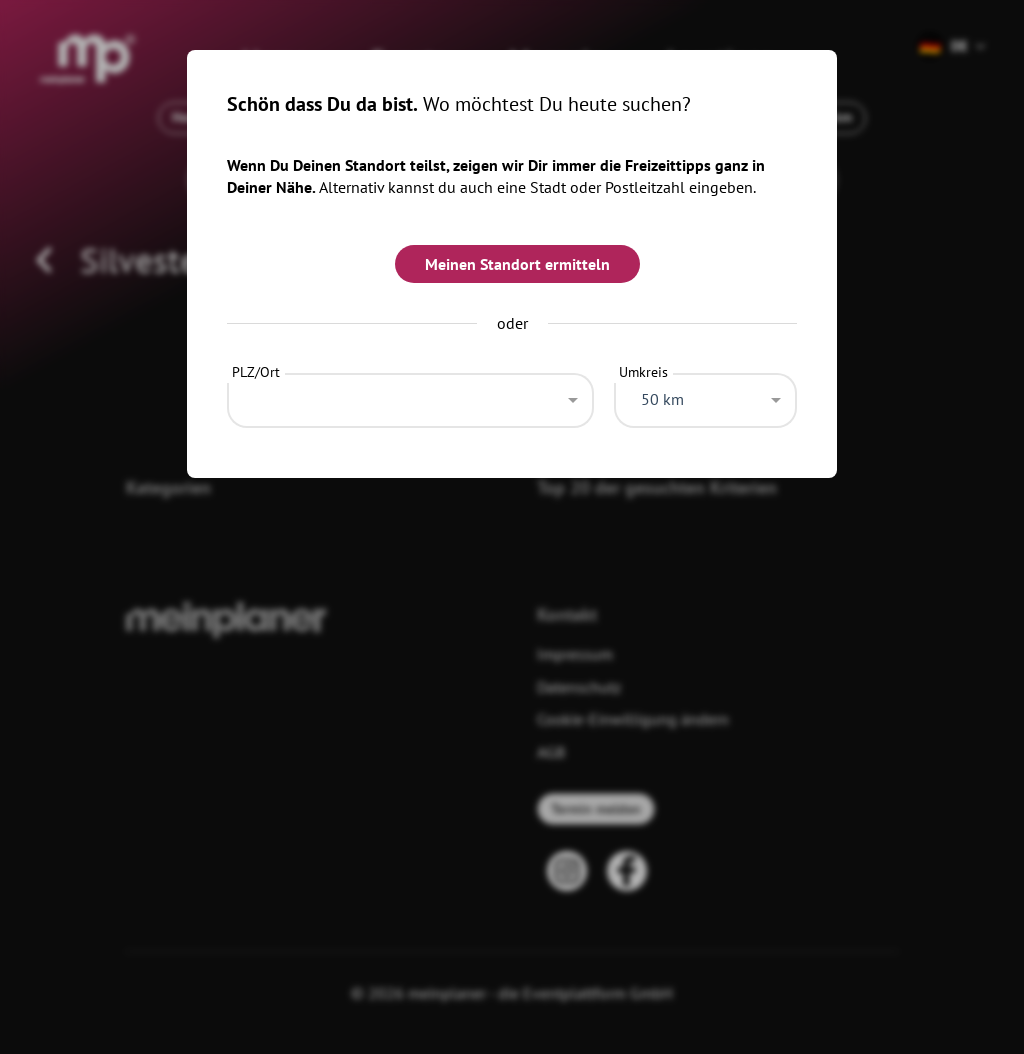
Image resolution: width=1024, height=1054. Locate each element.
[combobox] (410, 395)
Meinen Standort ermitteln (517, 264)
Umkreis (643, 372)
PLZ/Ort (256, 372)
